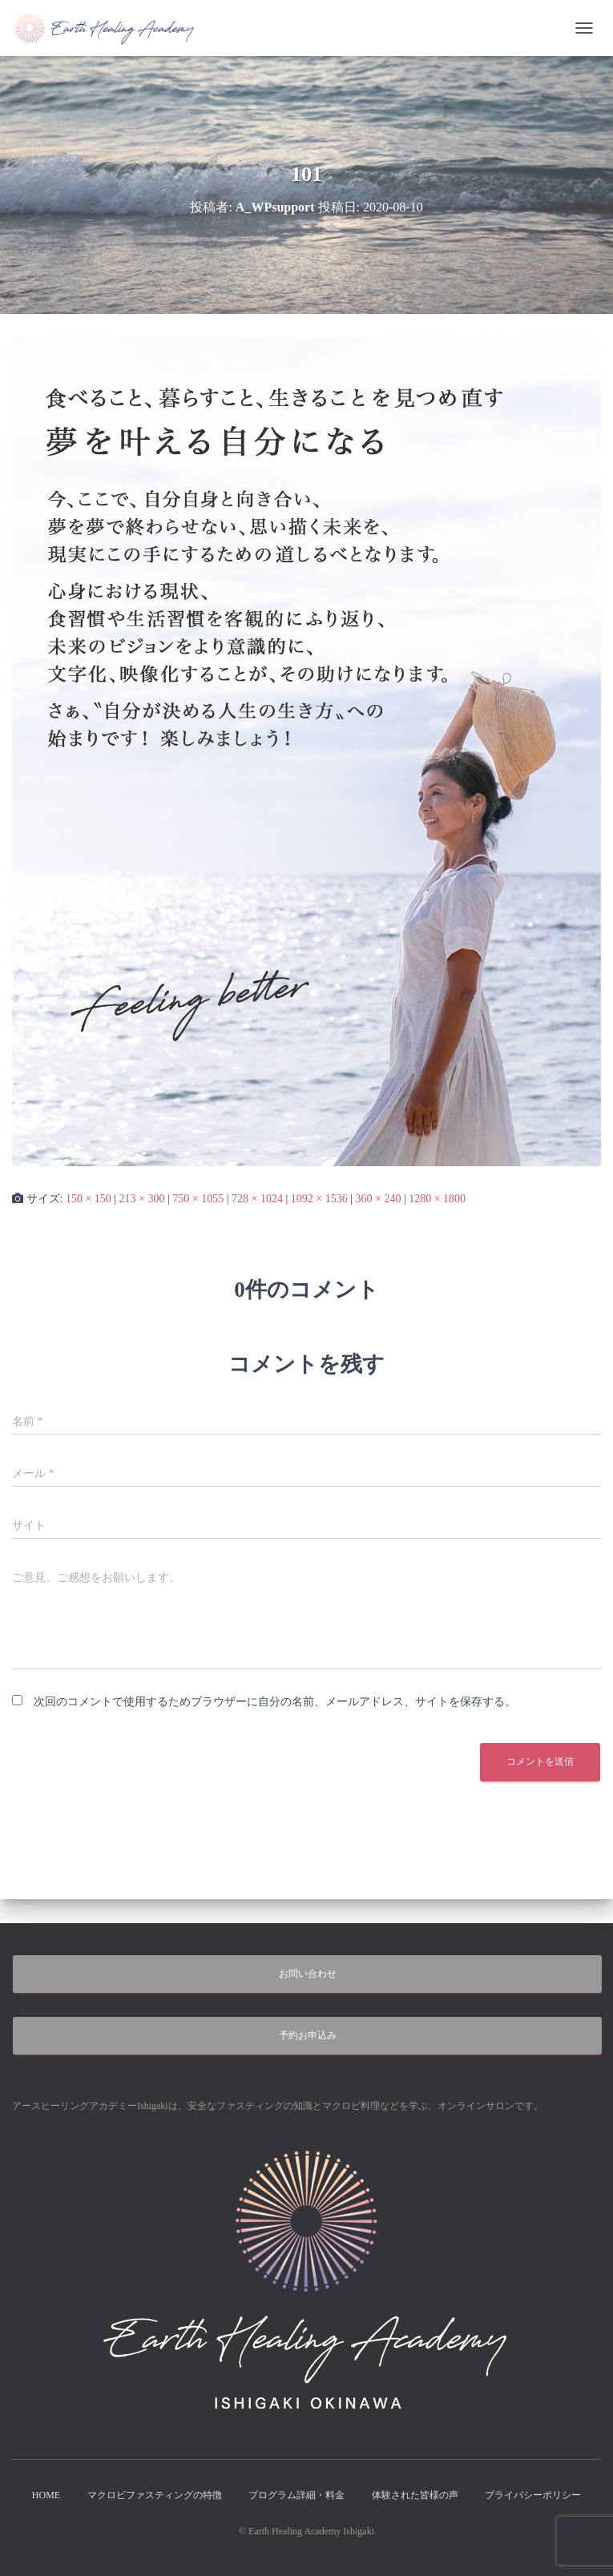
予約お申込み (308, 2035)
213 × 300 (142, 1199)
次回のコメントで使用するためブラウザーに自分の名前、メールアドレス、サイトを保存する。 (275, 1702)
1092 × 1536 (319, 1199)
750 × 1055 (198, 1199)
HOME (46, 2495)
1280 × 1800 (437, 1199)
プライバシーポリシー (533, 2495)
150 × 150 (88, 1199)
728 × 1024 (257, 1199)
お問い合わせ (308, 1973)
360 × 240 (378, 1199)
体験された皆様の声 (415, 2495)
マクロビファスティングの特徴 (154, 2495)
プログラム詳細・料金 (296, 2495)
